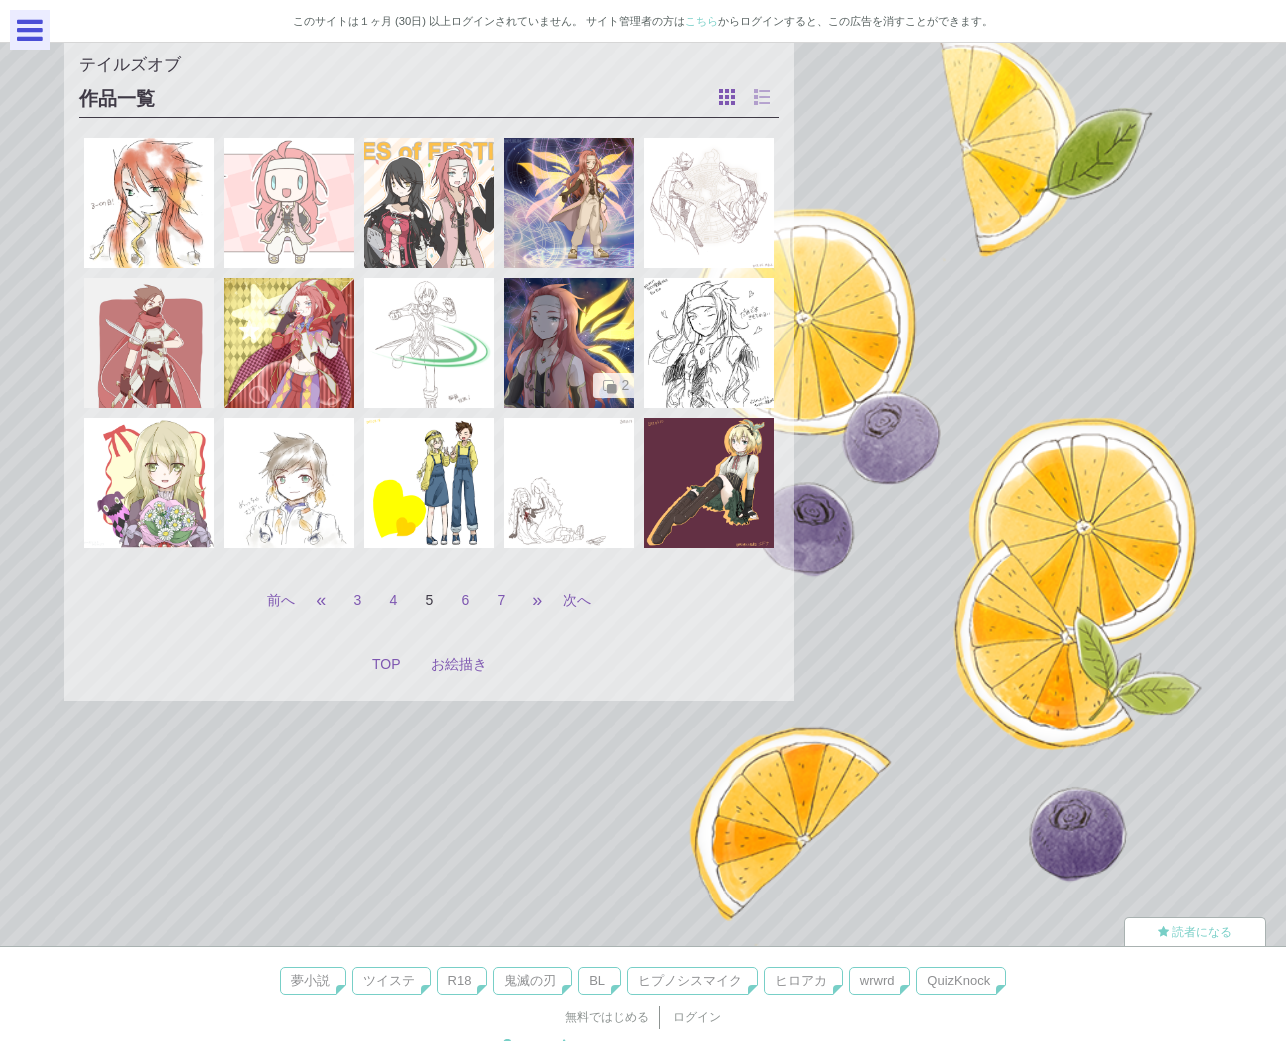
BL (597, 980)
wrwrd (877, 980)
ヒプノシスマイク (690, 980)
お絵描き (459, 664)
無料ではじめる (607, 1017)
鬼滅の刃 (530, 980)
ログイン (697, 1017)
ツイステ (389, 980)
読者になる (1195, 932)
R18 (460, 980)
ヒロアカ (801, 980)
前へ (281, 600)
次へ (577, 600)
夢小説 (310, 980)
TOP (386, 664)
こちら (701, 21)
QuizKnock (958, 980)
